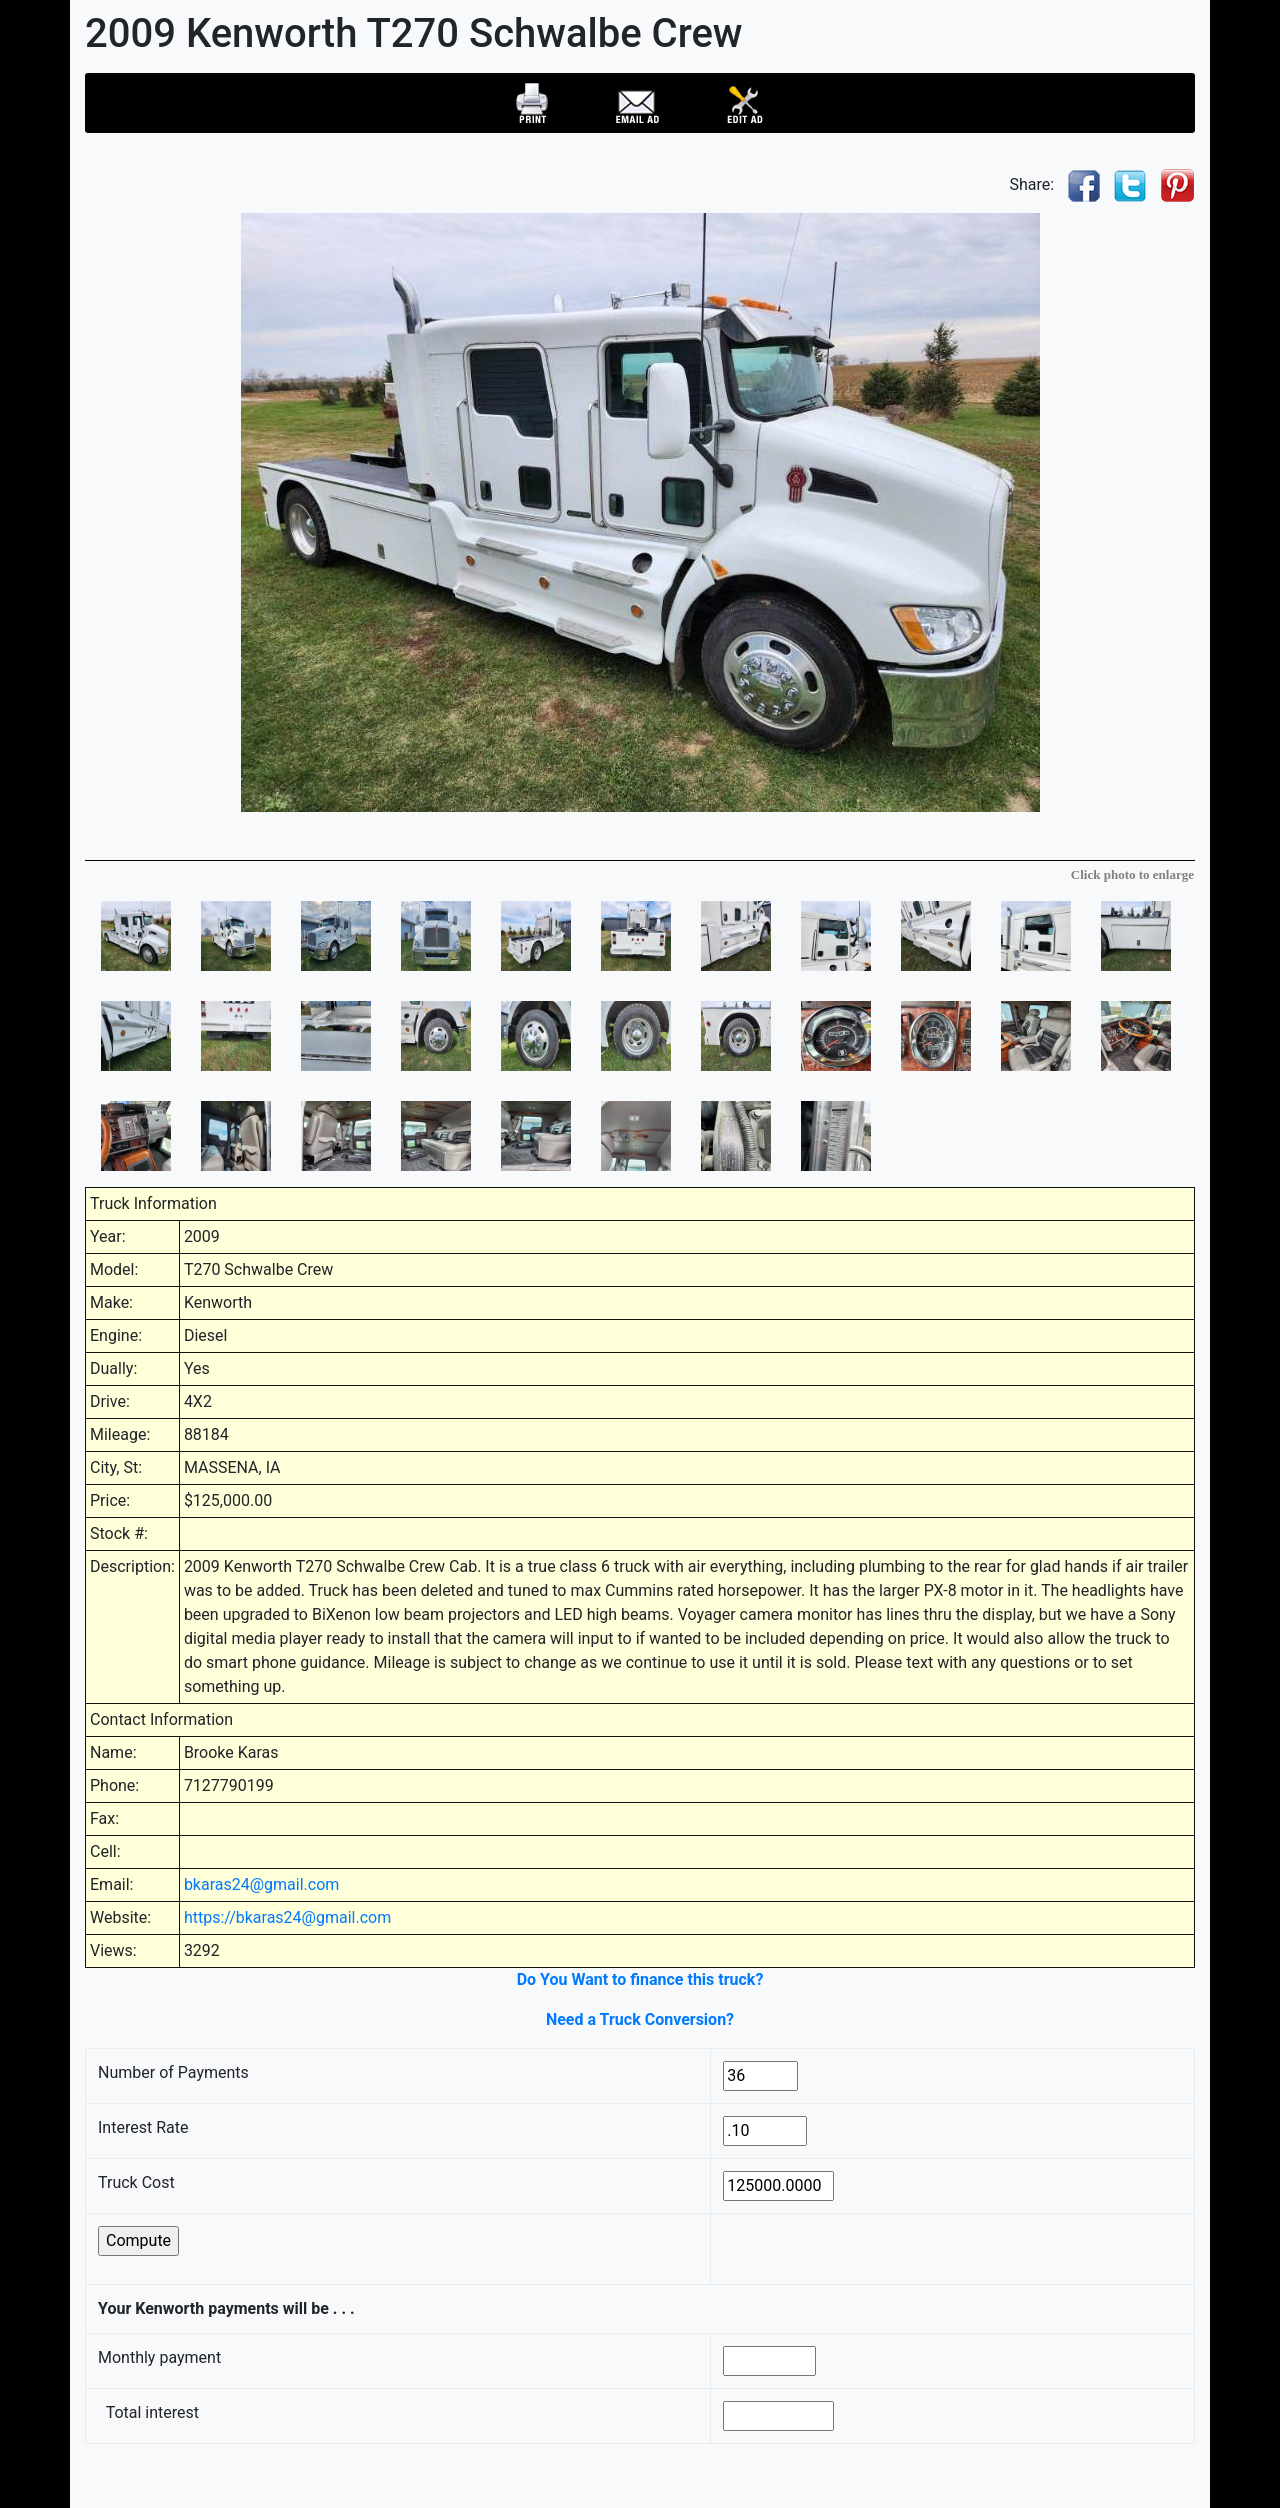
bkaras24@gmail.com (261, 1884)
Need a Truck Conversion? (640, 2019)
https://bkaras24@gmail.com (287, 1917)
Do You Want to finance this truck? (640, 1979)
